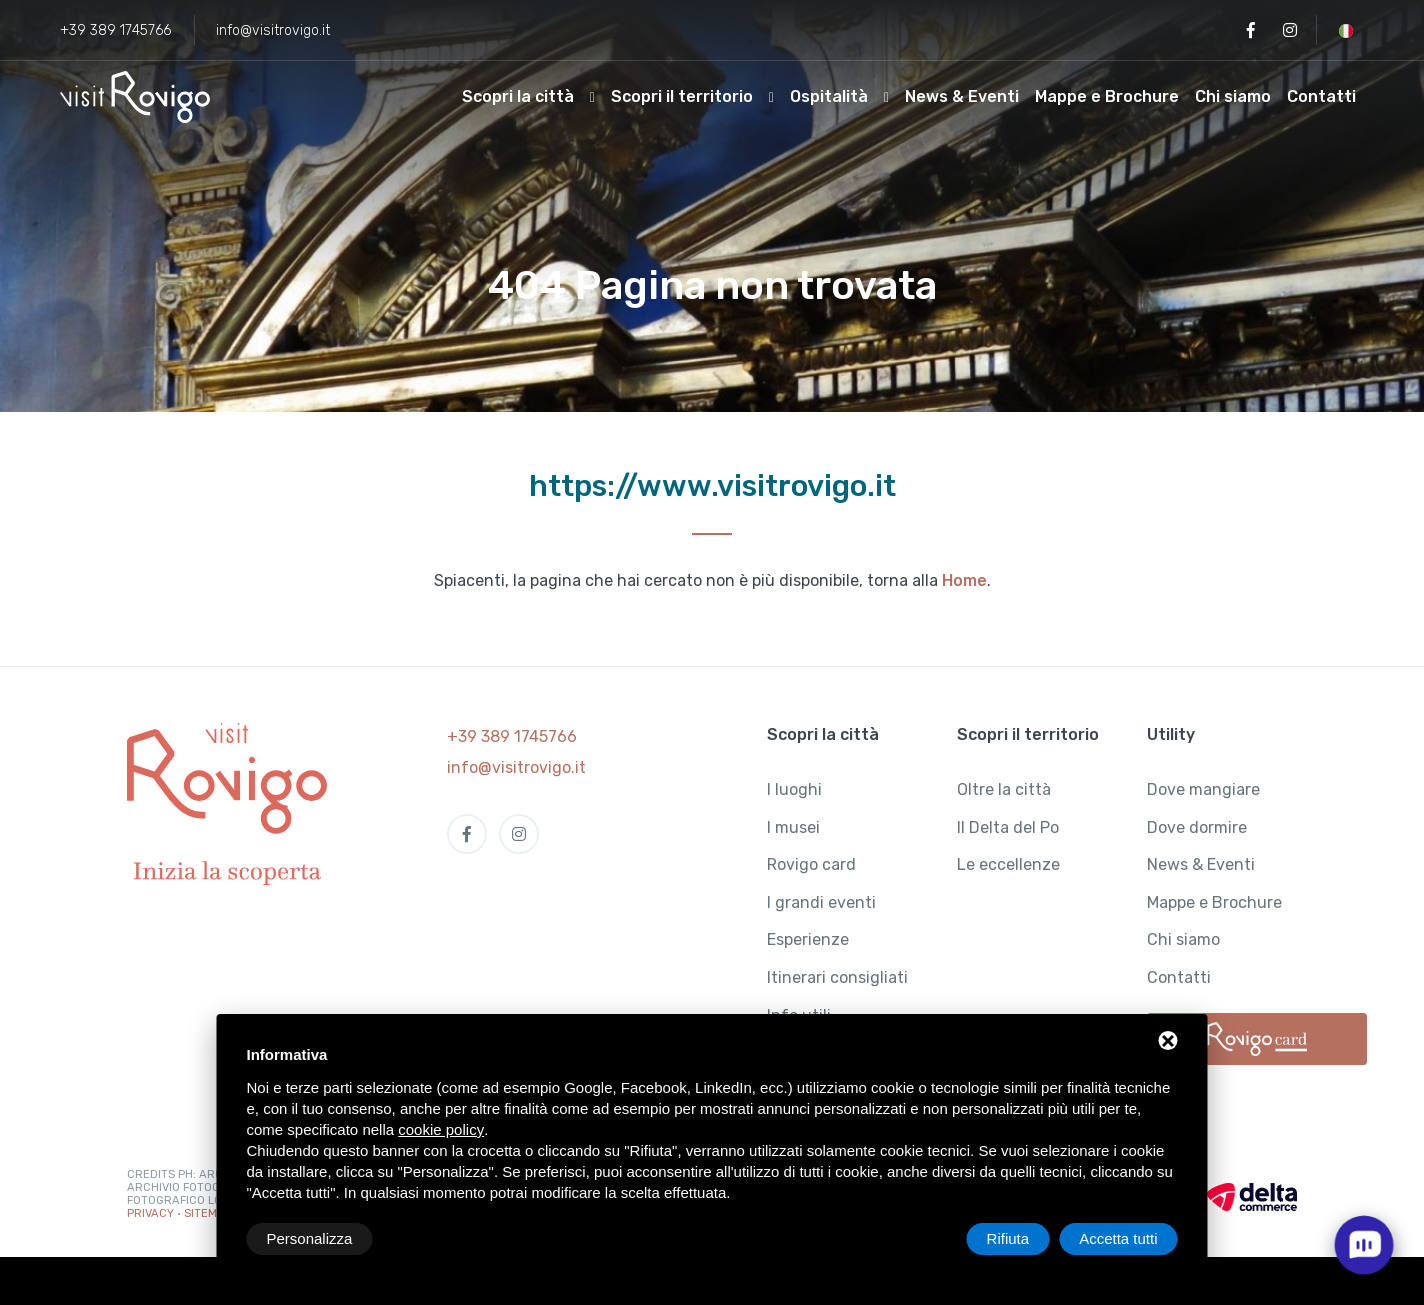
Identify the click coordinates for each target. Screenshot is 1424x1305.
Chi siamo (1233, 96)
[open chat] (1364, 1245)
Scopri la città (520, 96)
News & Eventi (962, 96)
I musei (793, 827)
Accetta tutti (1118, 1238)
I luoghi (794, 789)
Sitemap (208, 1213)
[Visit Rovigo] (135, 97)
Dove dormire (1197, 827)
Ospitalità (831, 96)
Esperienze (808, 939)
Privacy (150, 1213)
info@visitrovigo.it (273, 30)
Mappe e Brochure (1107, 96)
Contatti (1321, 96)
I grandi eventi (821, 902)
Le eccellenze (1008, 864)
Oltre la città (1004, 789)
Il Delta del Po (1008, 827)
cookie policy (441, 1129)
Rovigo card (811, 864)
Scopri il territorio (684, 96)
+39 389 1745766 (115, 30)
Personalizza (310, 1238)
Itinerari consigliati (837, 977)
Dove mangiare (1203, 789)
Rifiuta (1008, 1238)
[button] (1350, 30)
